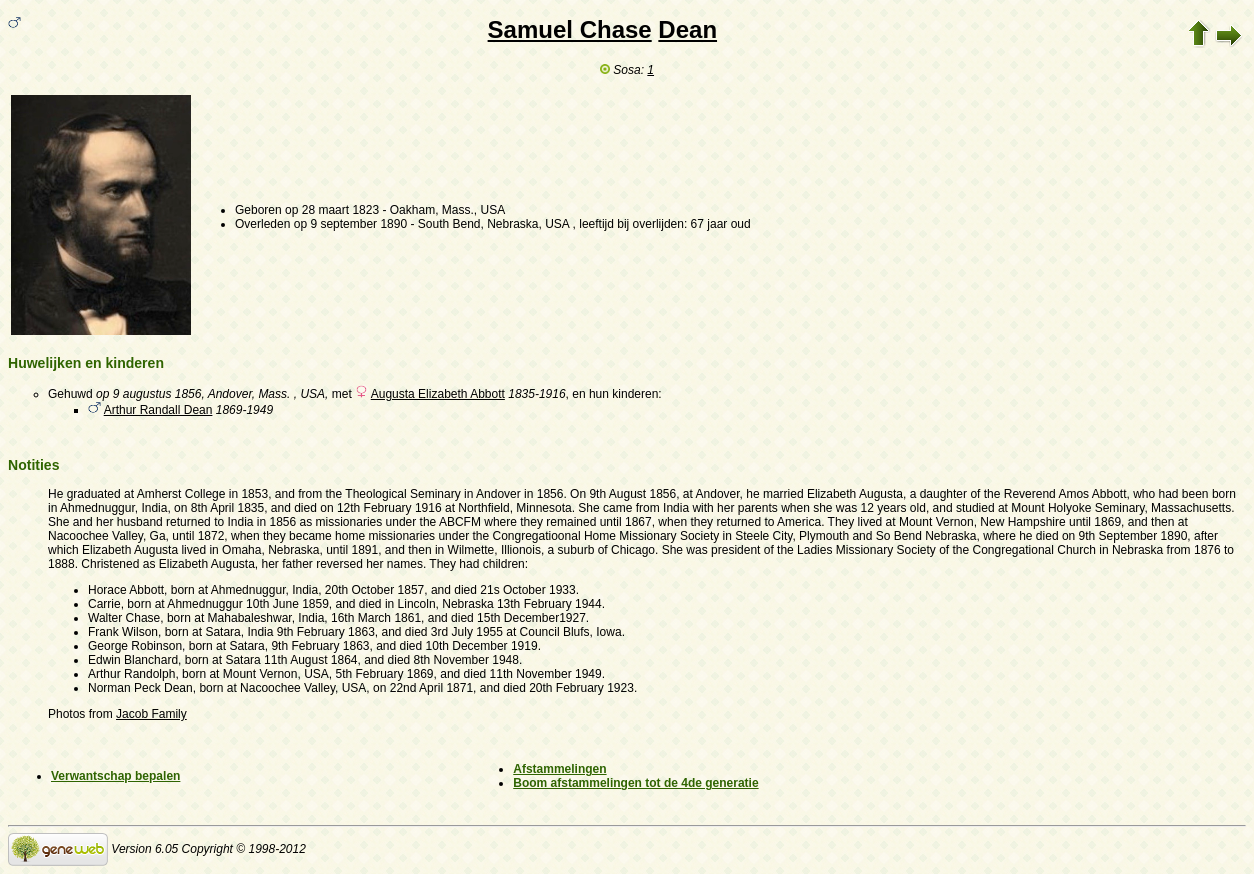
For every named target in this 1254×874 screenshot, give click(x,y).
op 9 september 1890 (350, 224)
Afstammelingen (559, 769)
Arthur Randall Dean (158, 410)
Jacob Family (151, 714)
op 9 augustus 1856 (148, 394)
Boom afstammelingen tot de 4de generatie (635, 783)
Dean (687, 29)
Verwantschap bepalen (115, 776)
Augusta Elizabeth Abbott (438, 394)
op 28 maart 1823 (332, 210)
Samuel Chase (570, 29)
